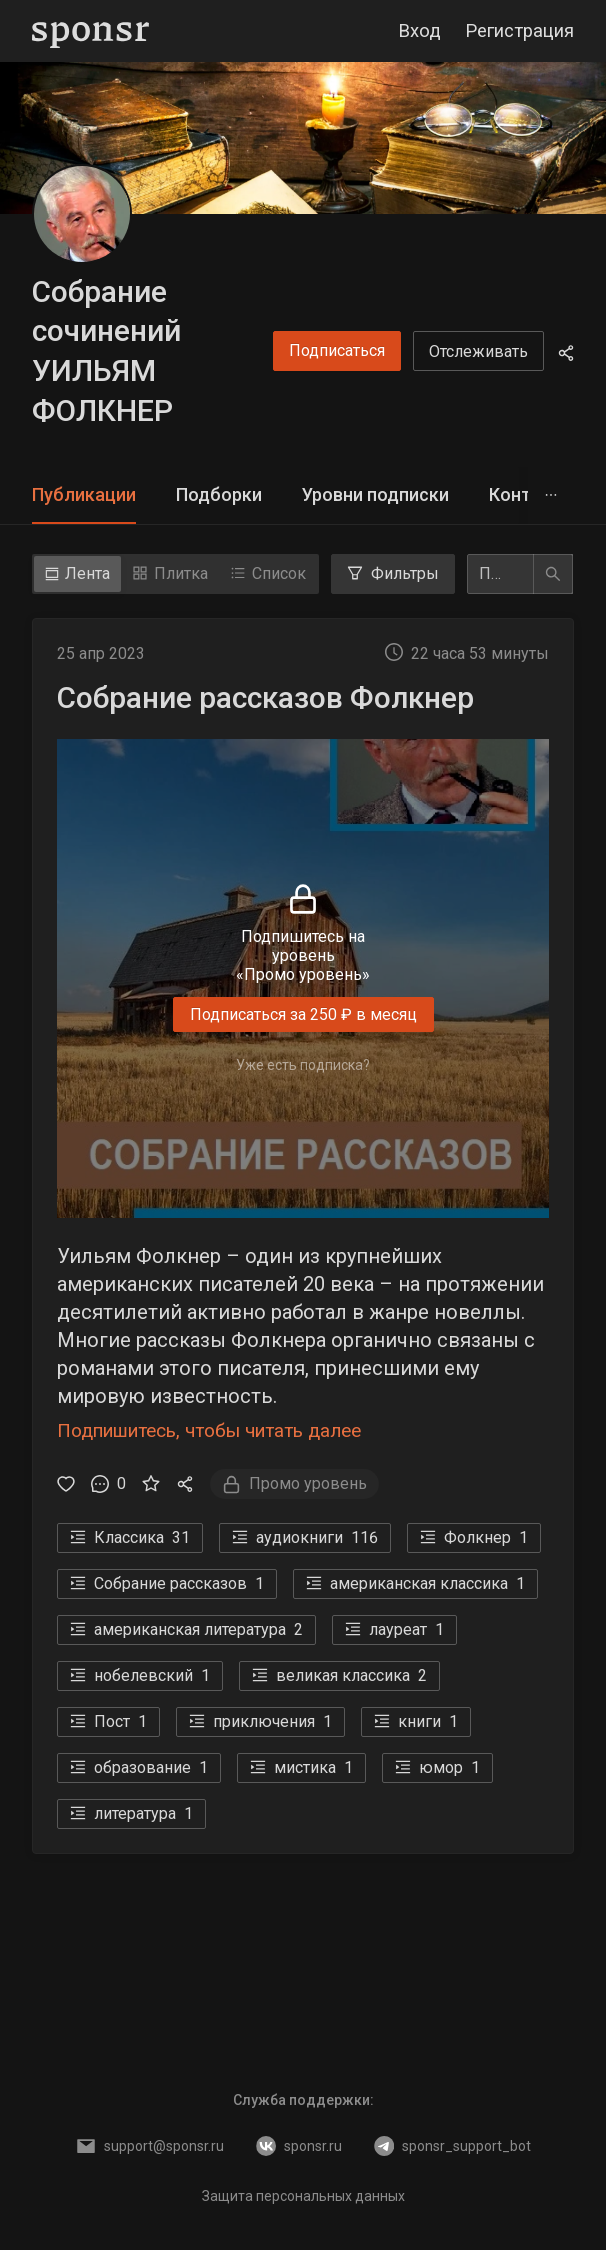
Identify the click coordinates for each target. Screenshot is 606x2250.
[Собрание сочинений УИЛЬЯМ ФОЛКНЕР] (82, 214)
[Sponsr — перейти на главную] (90, 31)
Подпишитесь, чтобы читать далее (209, 1430)
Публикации (84, 494)
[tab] (84, 495)
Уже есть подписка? (303, 1064)
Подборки (219, 494)
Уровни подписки (375, 494)
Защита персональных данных (303, 2196)
